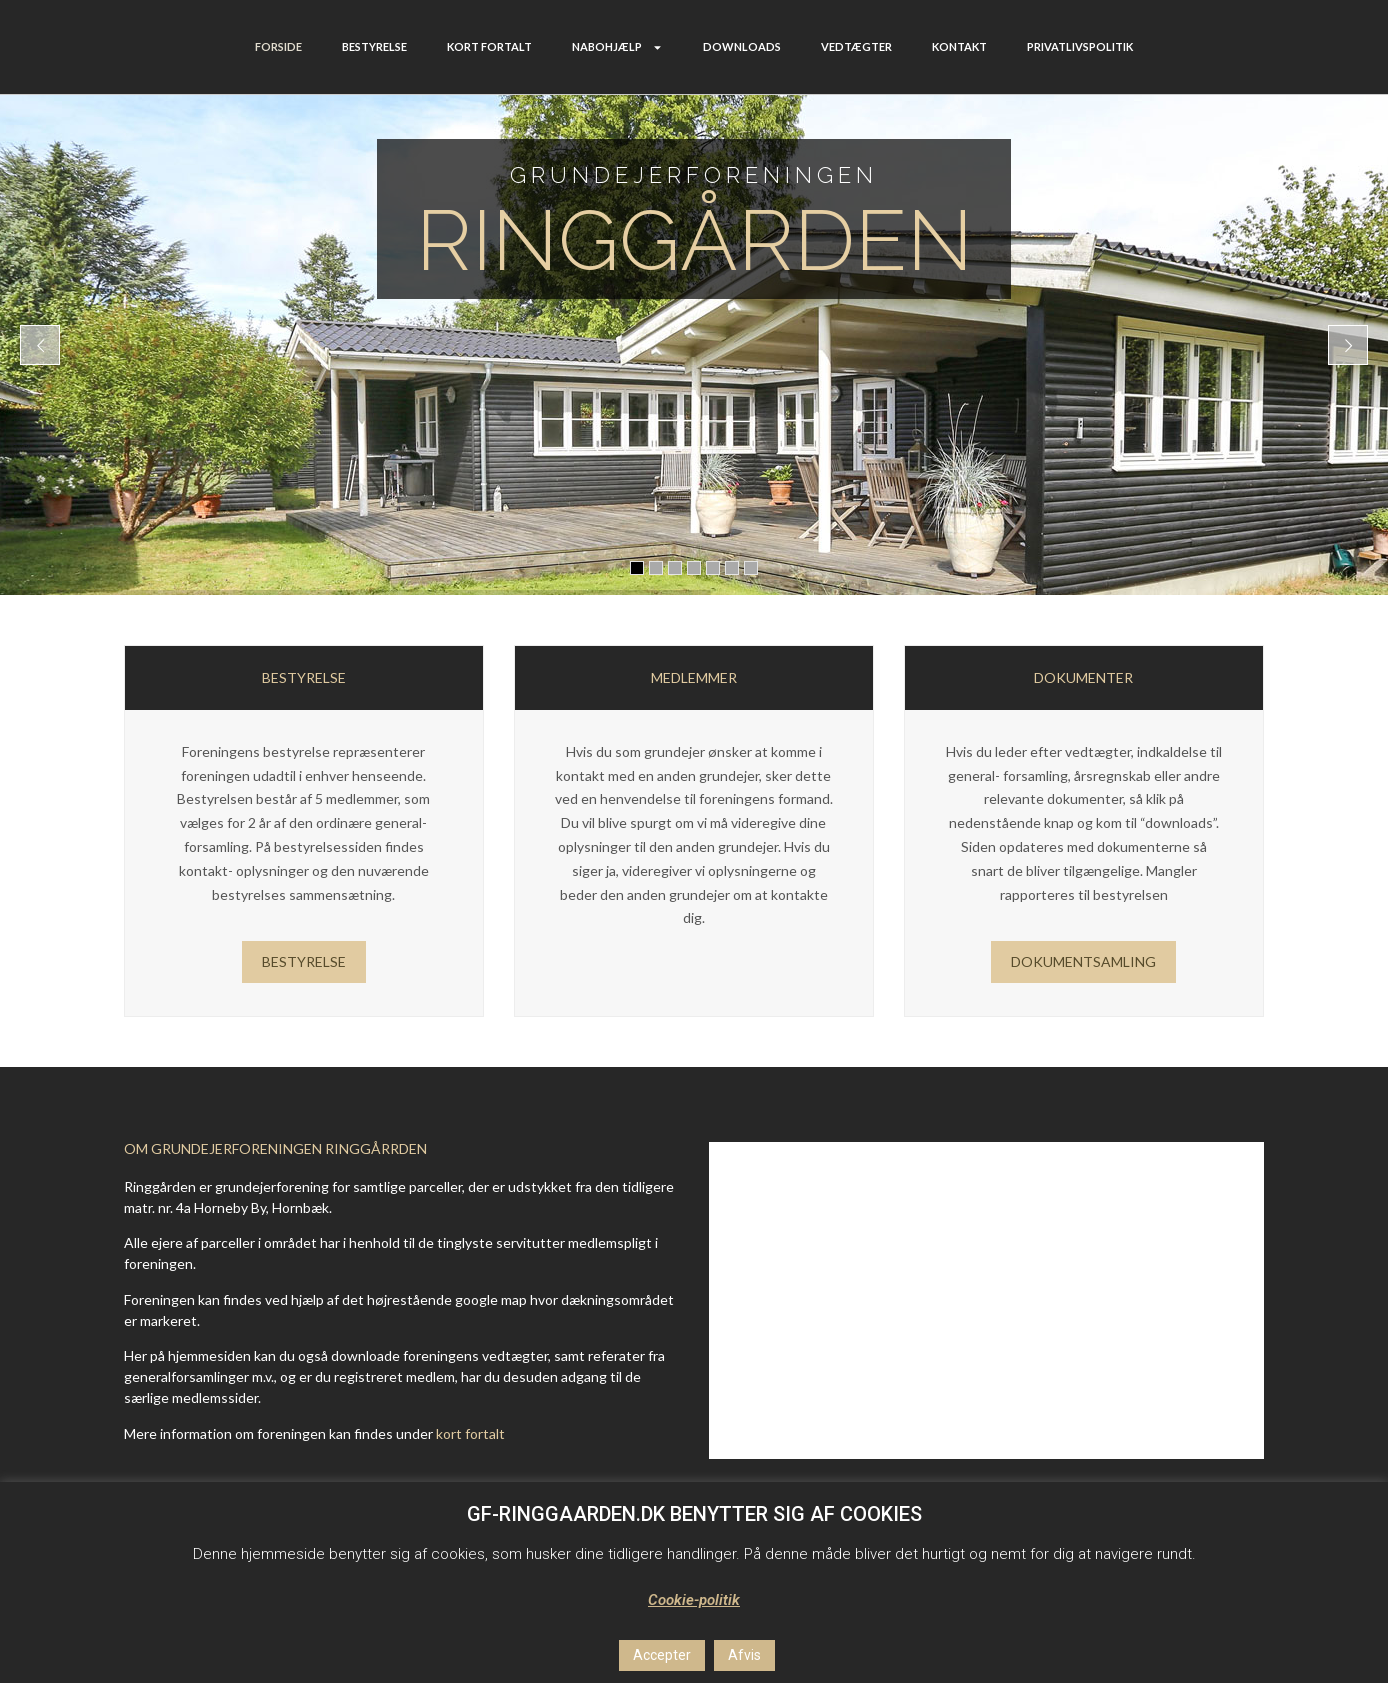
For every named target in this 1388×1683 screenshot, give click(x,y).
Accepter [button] (662, 1655)
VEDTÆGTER (856, 46)
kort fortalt (470, 1433)
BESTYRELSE (374, 46)
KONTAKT (959, 46)
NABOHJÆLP (617, 47)
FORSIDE (278, 46)
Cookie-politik (694, 1600)
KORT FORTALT (489, 46)
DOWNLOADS (742, 46)
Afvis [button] (744, 1655)
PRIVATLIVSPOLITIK (1080, 46)
